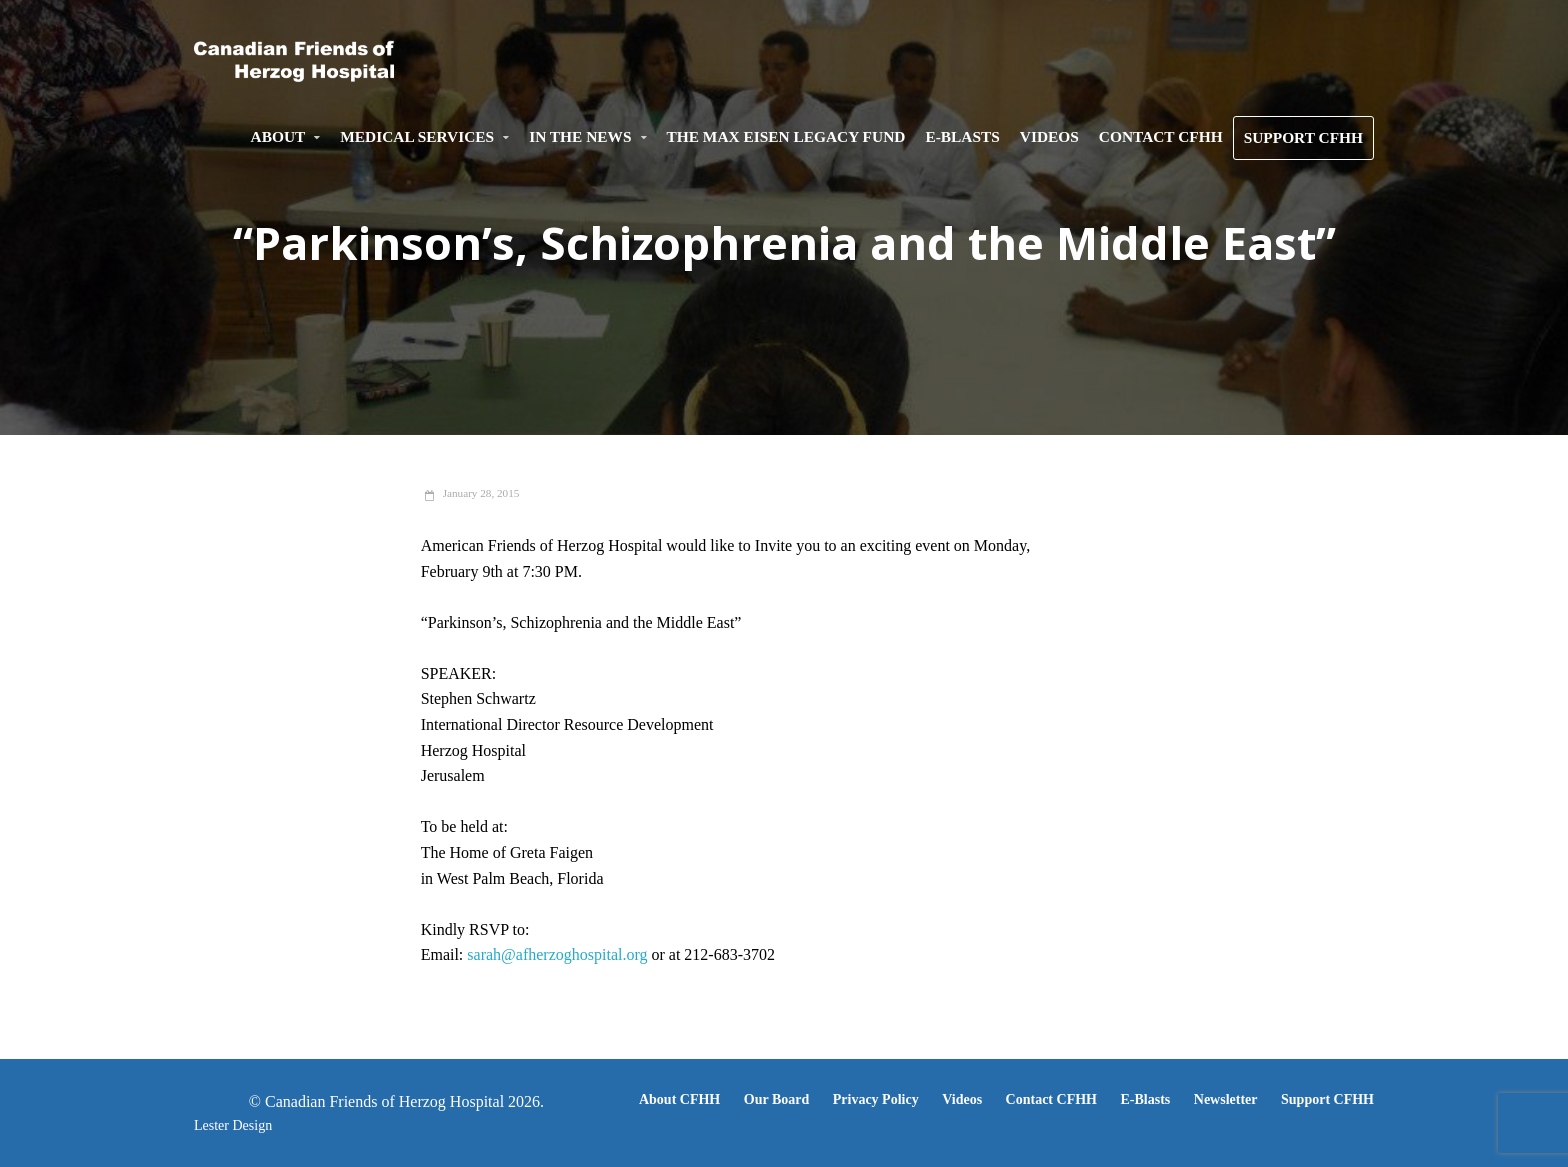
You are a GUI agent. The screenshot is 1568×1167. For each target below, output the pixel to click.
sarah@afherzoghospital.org (557, 954)
